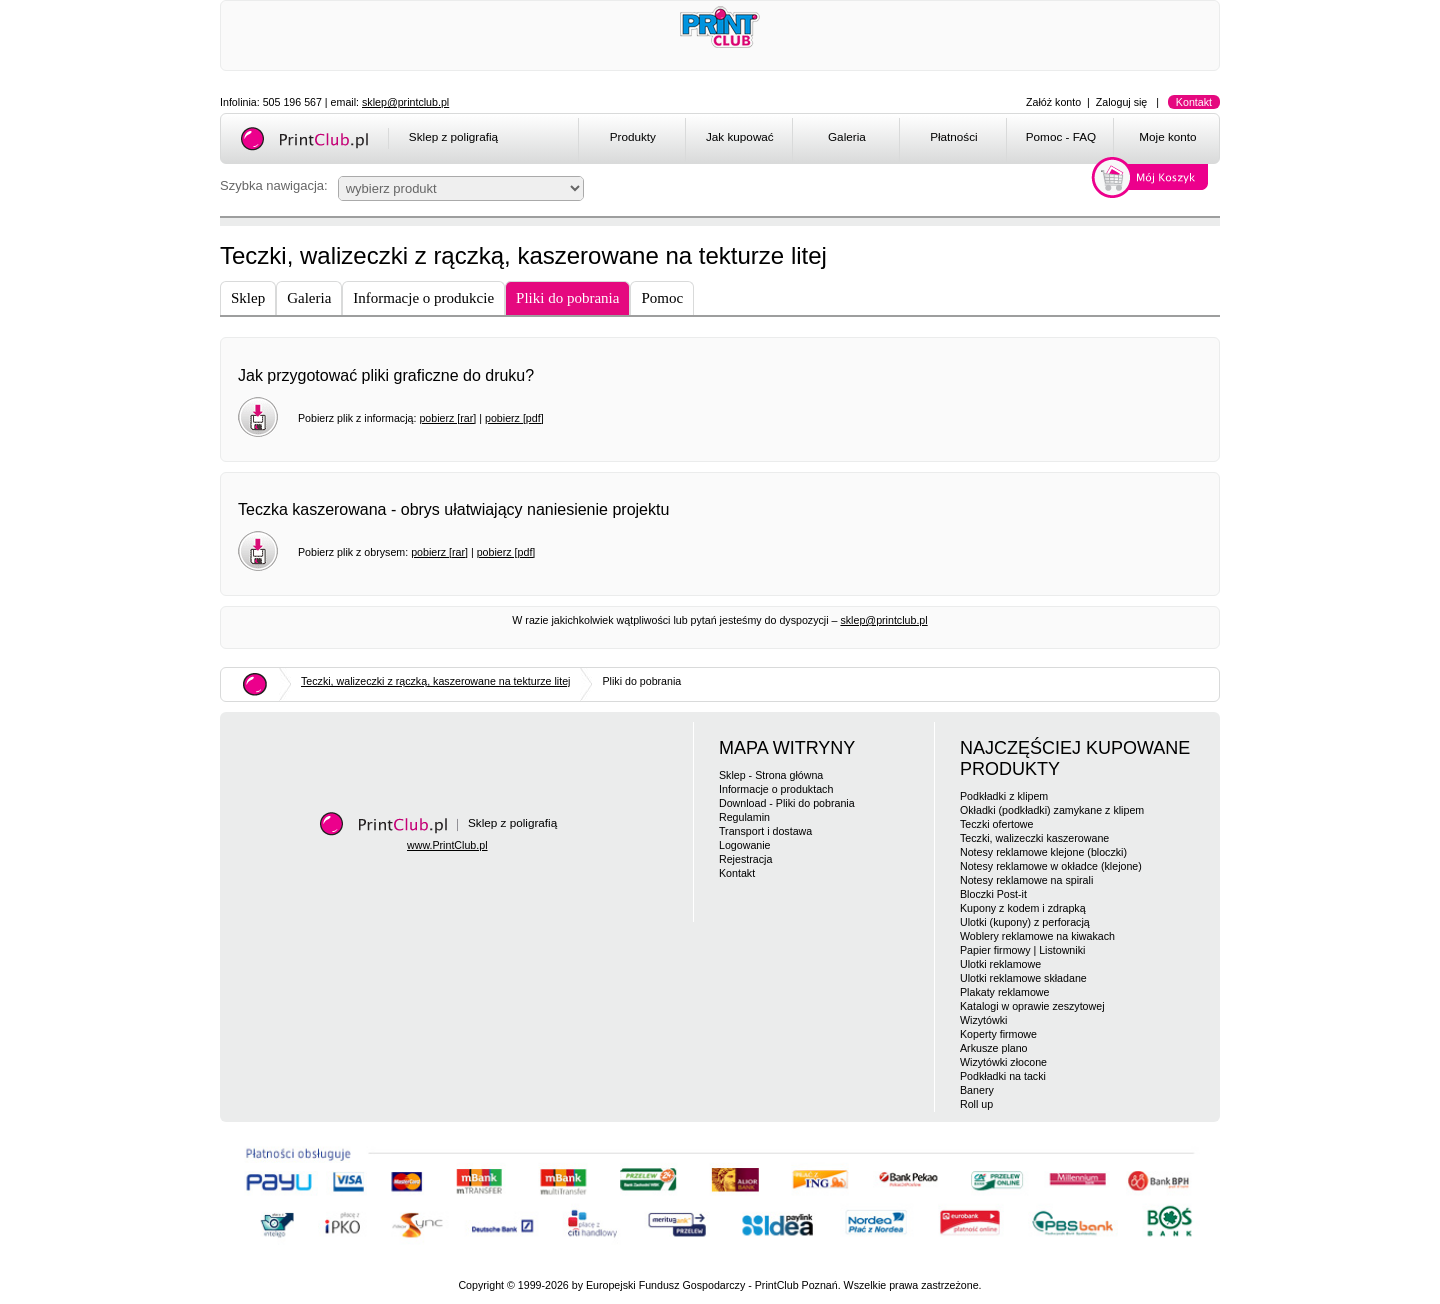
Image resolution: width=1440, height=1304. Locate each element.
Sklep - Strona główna (771, 775)
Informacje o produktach (776, 789)
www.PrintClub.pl (447, 845)
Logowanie (745, 845)
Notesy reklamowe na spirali (1026, 880)
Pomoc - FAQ (1061, 136)
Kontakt (1194, 102)
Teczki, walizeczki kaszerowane (1034, 838)
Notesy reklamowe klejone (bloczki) (1043, 852)
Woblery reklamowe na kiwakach (1037, 936)
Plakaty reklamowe (1004, 992)
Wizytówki (983, 1020)
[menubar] (902, 140)
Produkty (633, 136)
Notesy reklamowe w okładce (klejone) (1051, 866)
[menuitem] (631, 140)
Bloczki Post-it (993, 894)
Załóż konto (1053, 102)
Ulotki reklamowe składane (1023, 978)
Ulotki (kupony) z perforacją (1025, 922)
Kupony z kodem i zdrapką (1023, 908)
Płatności (954, 136)
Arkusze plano (994, 1048)
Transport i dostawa (765, 831)
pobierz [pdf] (514, 418)
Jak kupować (740, 136)
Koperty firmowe (998, 1034)
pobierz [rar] (447, 418)
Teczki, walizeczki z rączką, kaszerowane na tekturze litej (435, 681)
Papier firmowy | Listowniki (1022, 950)
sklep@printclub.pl (405, 102)
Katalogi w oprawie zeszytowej (1032, 1006)
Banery (977, 1090)
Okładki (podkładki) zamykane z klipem (1052, 810)
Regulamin (744, 817)
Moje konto (1167, 136)
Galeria (847, 136)
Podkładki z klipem (1004, 796)
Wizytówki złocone (1003, 1062)
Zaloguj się (1122, 102)
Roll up (976, 1104)
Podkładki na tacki (1003, 1076)
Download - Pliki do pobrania (787, 803)
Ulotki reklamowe (1000, 964)
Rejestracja (745, 859)
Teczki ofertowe (996, 824)
